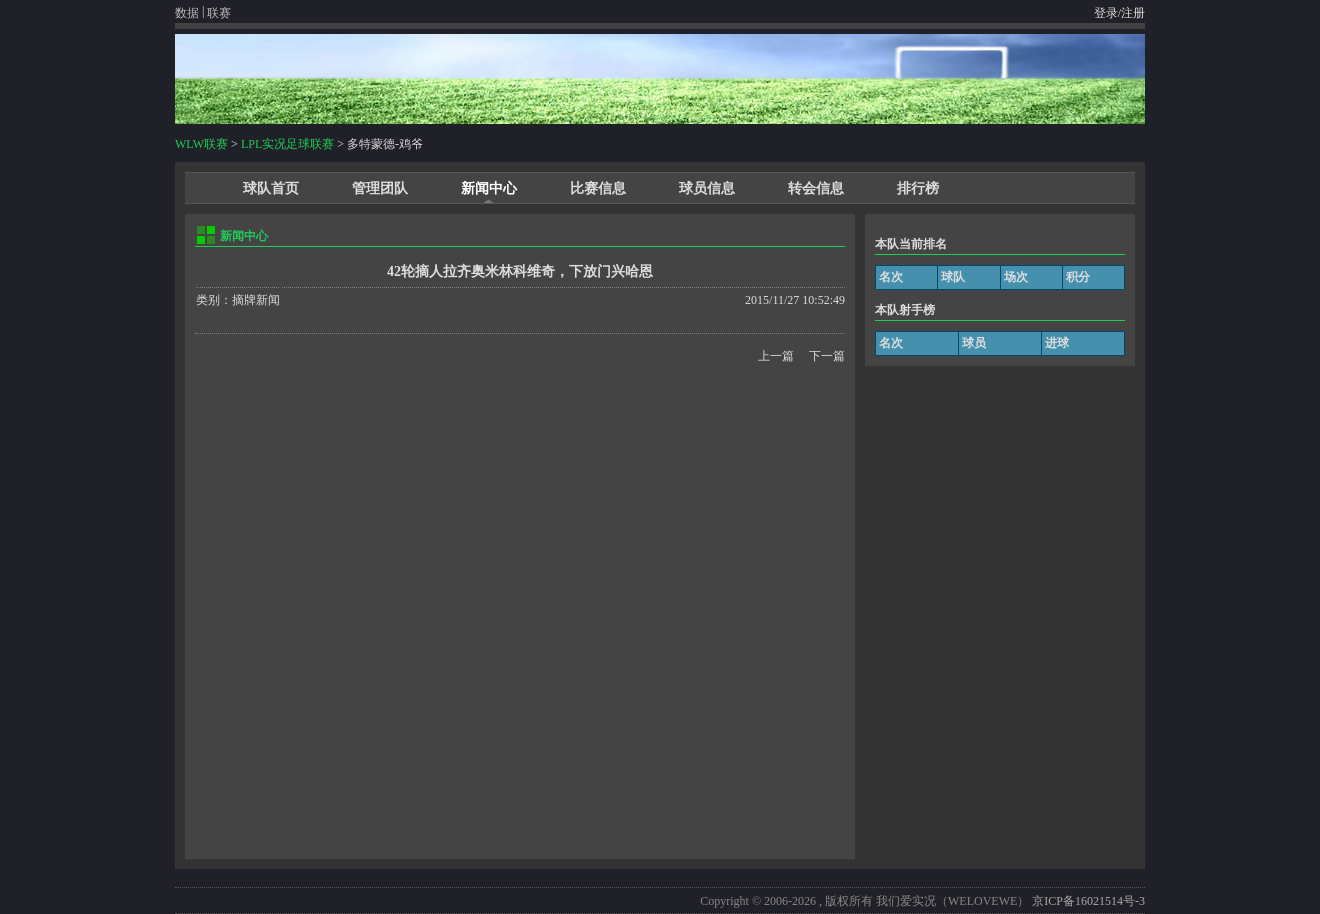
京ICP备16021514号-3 (1088, 901)
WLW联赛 (201, 144)
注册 (1133, 13)
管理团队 (380, 188)
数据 (187, 13)
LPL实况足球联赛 (287, 144)
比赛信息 (598, 188)
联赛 (219, 13)
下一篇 (827, 356)
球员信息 (707, 188)
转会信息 (816, 188)
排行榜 (918, 188)
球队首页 (271, 188)
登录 (1106, 13)
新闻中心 (489, 188)
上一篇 (776, 356)
